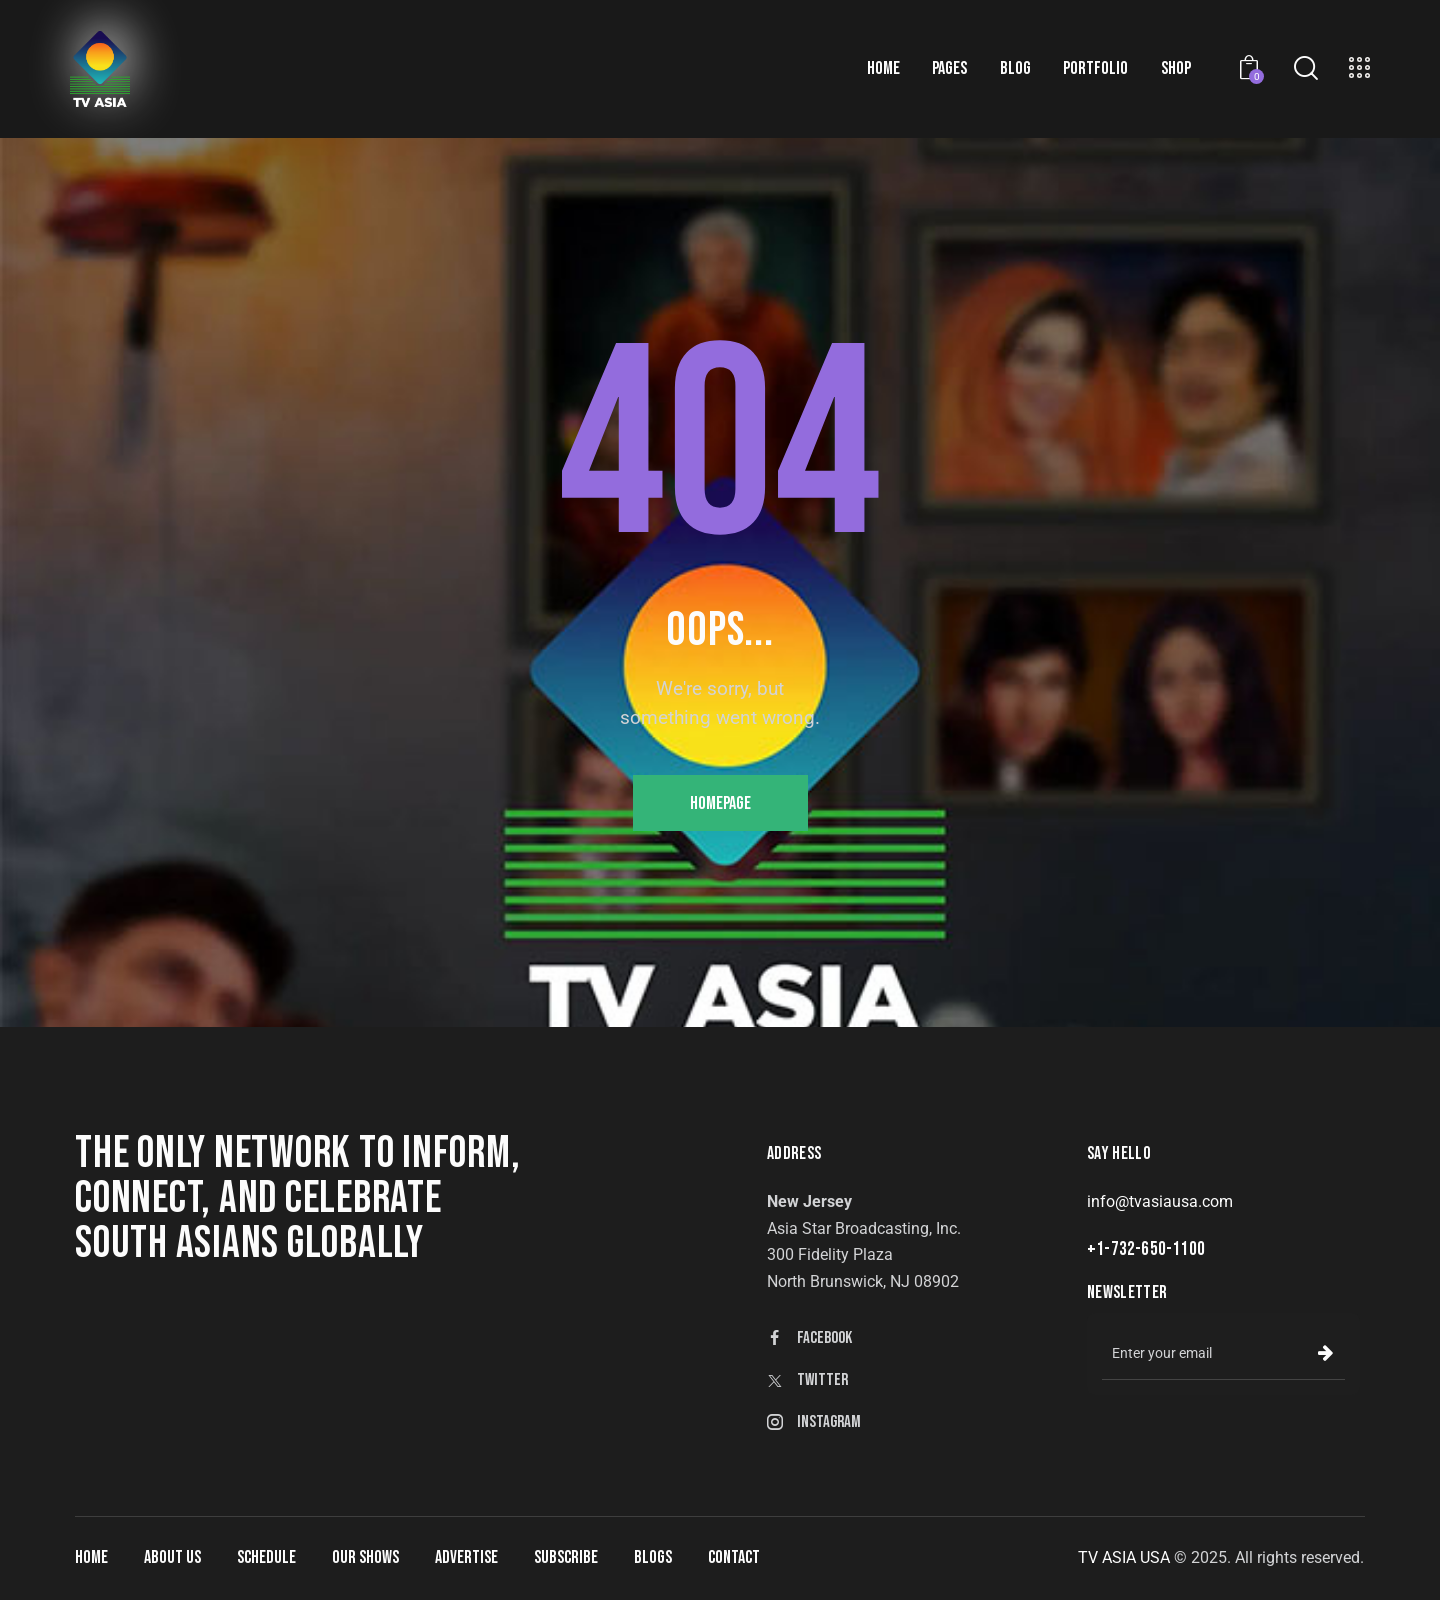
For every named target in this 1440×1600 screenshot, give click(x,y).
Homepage (720, 803)
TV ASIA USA (1124, 1557)
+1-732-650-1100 (1146, 1249)
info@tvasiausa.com (1160, 1201)
